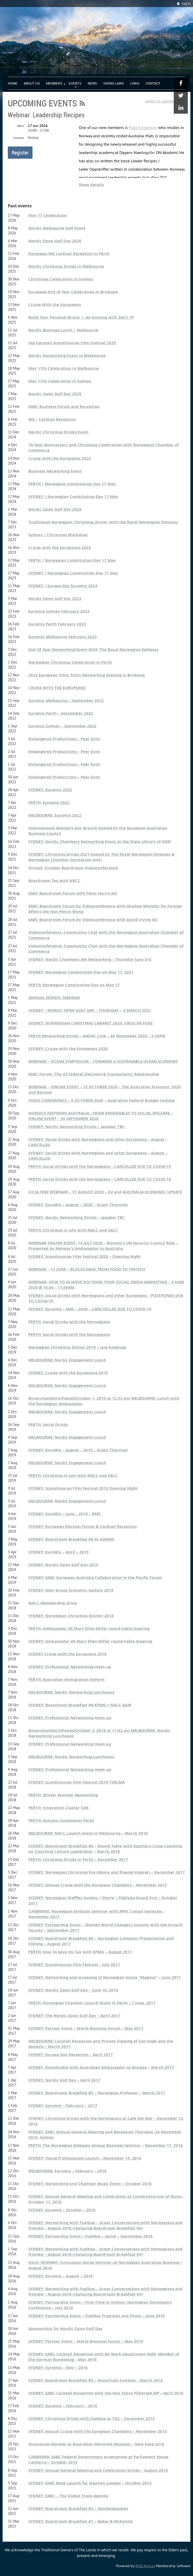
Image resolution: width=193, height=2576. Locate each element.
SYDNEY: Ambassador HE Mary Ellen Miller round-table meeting (90, 1641)
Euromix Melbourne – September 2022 (66, 700)
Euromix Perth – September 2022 (60, 713)
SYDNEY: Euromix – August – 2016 (60, 2276)
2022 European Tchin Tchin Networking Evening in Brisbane (86, 675)
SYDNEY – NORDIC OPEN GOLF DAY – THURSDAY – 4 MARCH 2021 (89, 1010)
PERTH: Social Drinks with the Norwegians (69, 1321)
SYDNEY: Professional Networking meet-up (69, 1666)
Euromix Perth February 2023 (57, 624)
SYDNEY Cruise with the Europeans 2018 (67, 1654)
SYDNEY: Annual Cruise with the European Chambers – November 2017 (97, 1885)
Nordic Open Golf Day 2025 (54, 393)
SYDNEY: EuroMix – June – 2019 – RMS (64, 1513)
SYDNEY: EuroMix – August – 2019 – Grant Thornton (78, 1450)
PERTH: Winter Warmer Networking (63, 1795)
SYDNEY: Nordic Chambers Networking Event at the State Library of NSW (99, 841)
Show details (91, 184)
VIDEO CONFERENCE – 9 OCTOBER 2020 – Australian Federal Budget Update (101, 1100)
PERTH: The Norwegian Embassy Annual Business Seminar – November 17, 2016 (105, 2145)
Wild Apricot (145, 2566)
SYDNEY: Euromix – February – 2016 (62, 2405)
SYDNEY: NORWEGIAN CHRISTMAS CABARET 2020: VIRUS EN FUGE (90, 1023)
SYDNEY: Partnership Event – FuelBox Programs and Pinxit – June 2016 (96, 2315)
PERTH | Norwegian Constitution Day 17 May (72, 483)
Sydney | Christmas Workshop (58, 534)
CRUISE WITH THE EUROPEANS (57, 687)
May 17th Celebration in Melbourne (63, 368)
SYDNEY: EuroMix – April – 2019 (58, 1552)
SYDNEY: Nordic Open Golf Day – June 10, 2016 (73, 1990)
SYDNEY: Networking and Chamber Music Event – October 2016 (90, 2183)
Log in (186, 3)
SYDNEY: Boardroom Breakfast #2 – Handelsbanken (78, 2508)
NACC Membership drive (52, 1603)
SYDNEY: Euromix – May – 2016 (58, 2367)
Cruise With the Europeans (54, 304)
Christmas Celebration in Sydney (60, 279)
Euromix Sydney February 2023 (58, 611)
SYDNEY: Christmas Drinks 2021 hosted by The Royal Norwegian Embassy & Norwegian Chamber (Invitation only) (101, 856)
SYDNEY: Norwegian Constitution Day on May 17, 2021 (81, 972)
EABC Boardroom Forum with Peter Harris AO (72, 893)
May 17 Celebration (47, 215)
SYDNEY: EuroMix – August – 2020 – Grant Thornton (78, 1204)
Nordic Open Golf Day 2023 (54, 598)
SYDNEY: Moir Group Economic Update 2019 (70, 1590)
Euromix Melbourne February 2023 (62, 636)
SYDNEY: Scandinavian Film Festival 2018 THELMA (76, 1782)
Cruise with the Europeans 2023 (59, 547)
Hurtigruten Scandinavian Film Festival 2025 (72, 342)
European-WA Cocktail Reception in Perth (69, 253)
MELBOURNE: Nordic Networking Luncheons (71, 1692)
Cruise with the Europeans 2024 (59, 458)
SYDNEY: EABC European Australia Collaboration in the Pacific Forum (95, 1577)
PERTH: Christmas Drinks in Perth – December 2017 (78, 1859)
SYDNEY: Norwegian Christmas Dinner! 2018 (71, 1615)
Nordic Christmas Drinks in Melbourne (66, 266)
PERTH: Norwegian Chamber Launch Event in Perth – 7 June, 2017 (92, 2002)
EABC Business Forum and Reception (64, 406)
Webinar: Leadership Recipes (46, 114)
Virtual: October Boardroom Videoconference (73, 867)
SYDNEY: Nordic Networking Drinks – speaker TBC (76, 1126)
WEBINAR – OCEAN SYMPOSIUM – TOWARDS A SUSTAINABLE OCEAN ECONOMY (103, 1061)
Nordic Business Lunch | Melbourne (63, 330)
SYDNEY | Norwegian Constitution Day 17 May (73, 496)
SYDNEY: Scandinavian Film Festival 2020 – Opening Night (84, 1256)
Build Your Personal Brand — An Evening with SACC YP (81, 317)
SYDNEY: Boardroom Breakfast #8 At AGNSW (71, 1539)
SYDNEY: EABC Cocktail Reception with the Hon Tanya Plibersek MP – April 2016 (105, 2393)
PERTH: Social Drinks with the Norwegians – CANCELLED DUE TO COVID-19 (99, 1166)
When (20, 126)
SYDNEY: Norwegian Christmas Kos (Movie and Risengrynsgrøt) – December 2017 (106, 1872)
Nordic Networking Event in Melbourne (67, 355)
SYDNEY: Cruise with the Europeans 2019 (68, 1372)
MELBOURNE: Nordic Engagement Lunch (67, 1360)
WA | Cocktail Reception (52, 419)
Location (18, 138)
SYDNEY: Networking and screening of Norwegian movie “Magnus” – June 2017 (104, 1977)
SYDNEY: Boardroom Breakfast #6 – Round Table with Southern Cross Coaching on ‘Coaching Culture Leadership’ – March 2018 (105, 1848)
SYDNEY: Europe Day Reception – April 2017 (70, 2054)
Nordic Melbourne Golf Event (57, 228)
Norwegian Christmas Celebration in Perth (70, 662)
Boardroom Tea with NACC (54, 880)
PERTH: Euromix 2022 (48, 802)
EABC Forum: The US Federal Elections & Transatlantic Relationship (93, 1074)
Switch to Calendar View (165, 101)
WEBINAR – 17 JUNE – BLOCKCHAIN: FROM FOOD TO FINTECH (86, 1269)
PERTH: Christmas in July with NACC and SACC (73, 1230)
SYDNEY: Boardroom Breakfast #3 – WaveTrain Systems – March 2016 (95, 2380)
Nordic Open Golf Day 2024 (54, 509)
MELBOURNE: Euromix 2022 (54, 815)
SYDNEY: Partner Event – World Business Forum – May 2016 (85, 2341)
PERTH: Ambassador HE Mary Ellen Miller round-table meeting (89, 1628)
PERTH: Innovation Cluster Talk (58, 1807)
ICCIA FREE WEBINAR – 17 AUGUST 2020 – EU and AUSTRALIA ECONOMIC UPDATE (105, 1192)
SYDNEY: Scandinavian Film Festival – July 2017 (74, 1964)
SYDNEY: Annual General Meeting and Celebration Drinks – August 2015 (98, 2470)
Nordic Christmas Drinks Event (58, 432)
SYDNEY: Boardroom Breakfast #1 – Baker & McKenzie (80, 2521)
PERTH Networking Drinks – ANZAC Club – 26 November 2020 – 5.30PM (96, 1036)
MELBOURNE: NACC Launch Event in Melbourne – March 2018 (88, 1833)
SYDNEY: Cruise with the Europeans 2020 (68, 1048)
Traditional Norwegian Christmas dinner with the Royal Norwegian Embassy (103, 522)
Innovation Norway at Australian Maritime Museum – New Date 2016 (96, 2444)
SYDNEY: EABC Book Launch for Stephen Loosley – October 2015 (90, 2483)
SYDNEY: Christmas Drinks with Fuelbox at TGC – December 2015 (91, 2418)
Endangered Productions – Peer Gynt (64, 738)
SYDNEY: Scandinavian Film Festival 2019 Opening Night (83, 1488)
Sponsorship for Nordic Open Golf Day (65, 2328)
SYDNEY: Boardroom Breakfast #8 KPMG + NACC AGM (79, 1705)
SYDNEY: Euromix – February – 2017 (62, 2105)
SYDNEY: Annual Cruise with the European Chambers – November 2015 (97, 2431)
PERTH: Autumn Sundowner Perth (61, 1820)
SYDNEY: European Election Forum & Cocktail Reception (82, 1526)
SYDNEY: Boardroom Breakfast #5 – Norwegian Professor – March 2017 (96, 2093)
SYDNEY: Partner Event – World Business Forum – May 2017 (85, 2028)
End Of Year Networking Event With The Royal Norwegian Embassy (93, 649)
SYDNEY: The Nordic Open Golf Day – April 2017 (74, 2015)
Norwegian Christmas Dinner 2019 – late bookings (77, 1347)
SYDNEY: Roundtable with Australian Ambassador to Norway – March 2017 (101, 2067)
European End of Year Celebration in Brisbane (73, 291)
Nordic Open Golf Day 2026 (54, 240)
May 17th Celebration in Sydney (60, 381)
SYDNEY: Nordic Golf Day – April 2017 (64, 2080)
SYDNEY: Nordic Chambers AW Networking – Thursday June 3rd (89, 959)
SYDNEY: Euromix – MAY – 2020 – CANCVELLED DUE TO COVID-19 (89, 1309)
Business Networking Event (55, 471)
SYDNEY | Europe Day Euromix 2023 (63, 585)
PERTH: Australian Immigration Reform (66, 1679)
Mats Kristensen (143, 127)
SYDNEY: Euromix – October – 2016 (61, 2210)
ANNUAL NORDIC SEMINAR (54, 997)
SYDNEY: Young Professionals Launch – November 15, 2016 (84, 2158)
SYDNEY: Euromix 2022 (50, 789)
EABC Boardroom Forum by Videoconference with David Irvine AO (93, 919)
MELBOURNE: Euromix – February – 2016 (67, 2171)
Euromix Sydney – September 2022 (62, 726)
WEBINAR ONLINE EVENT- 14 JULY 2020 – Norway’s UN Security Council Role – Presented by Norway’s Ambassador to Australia (103, 1245)
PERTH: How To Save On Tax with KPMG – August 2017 (80, 1952)
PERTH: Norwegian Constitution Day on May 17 (74, 985)
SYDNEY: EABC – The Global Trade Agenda (68, 2495)
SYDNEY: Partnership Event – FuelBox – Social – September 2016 (90, 2236)
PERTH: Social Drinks (48, 1424)
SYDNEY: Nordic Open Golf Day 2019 (63, 1564)
